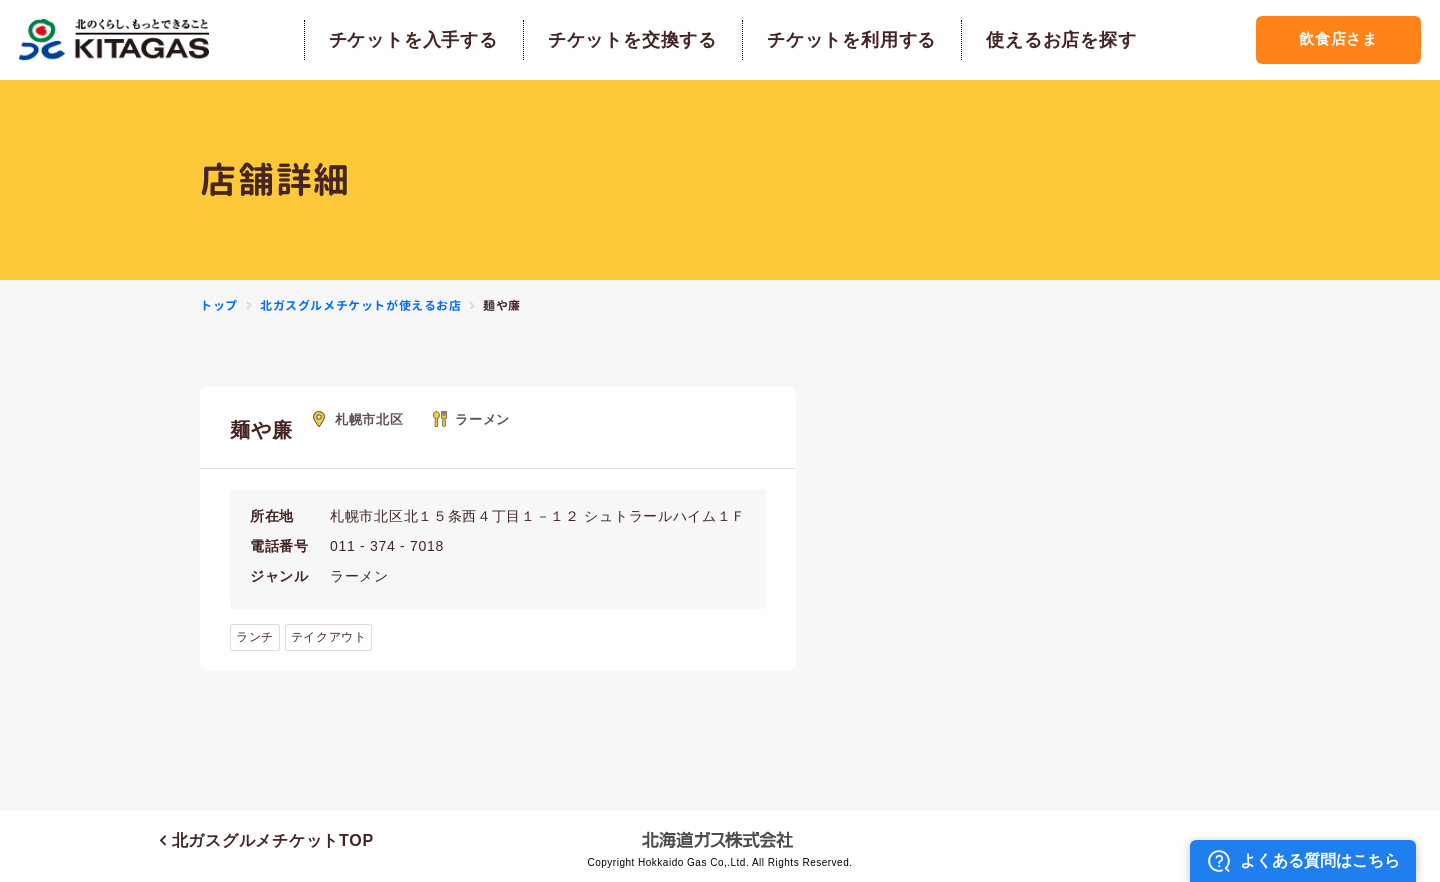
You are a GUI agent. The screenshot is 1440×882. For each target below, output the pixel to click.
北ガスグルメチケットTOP (267, 840)
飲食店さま (1335, 39)
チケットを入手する (410, 40)
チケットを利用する (848, 40)
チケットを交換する (629, 40)
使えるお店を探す (1059, 40)
